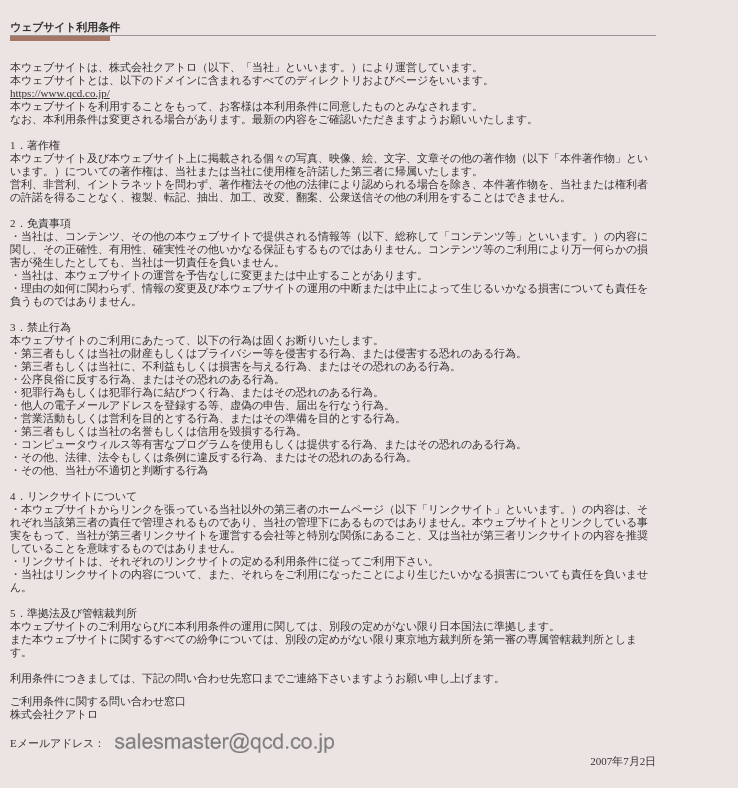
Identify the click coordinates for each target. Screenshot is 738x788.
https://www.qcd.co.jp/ (60, 93)
